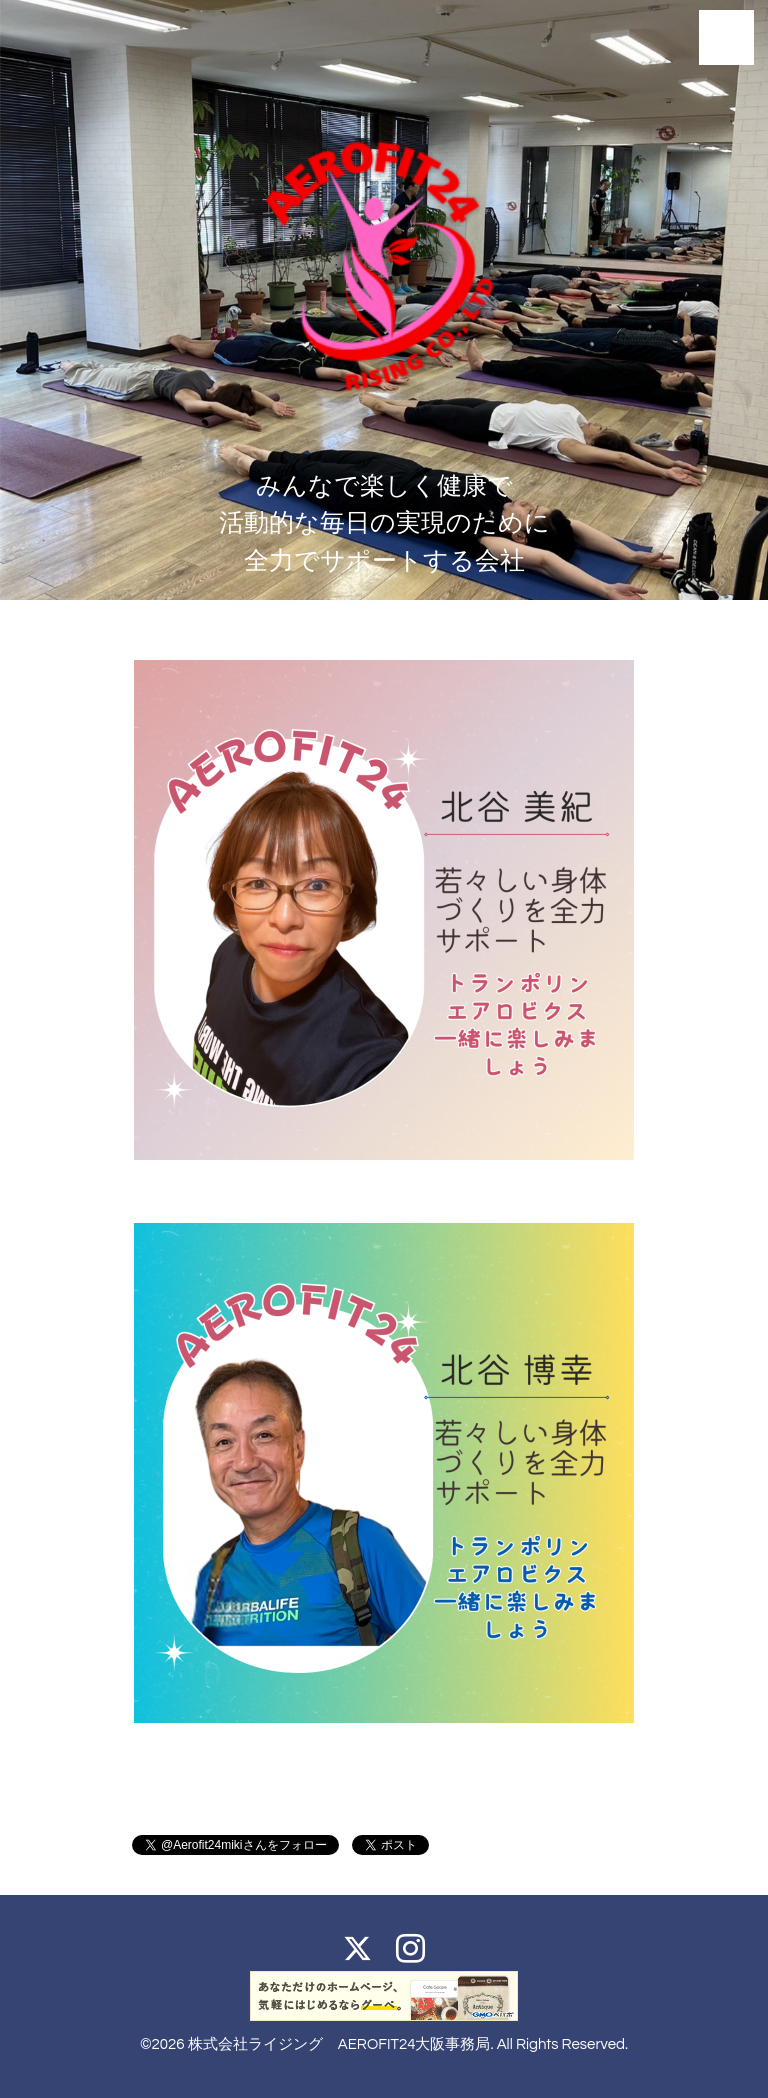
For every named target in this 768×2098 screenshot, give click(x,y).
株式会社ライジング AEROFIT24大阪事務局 (339, 2044)
